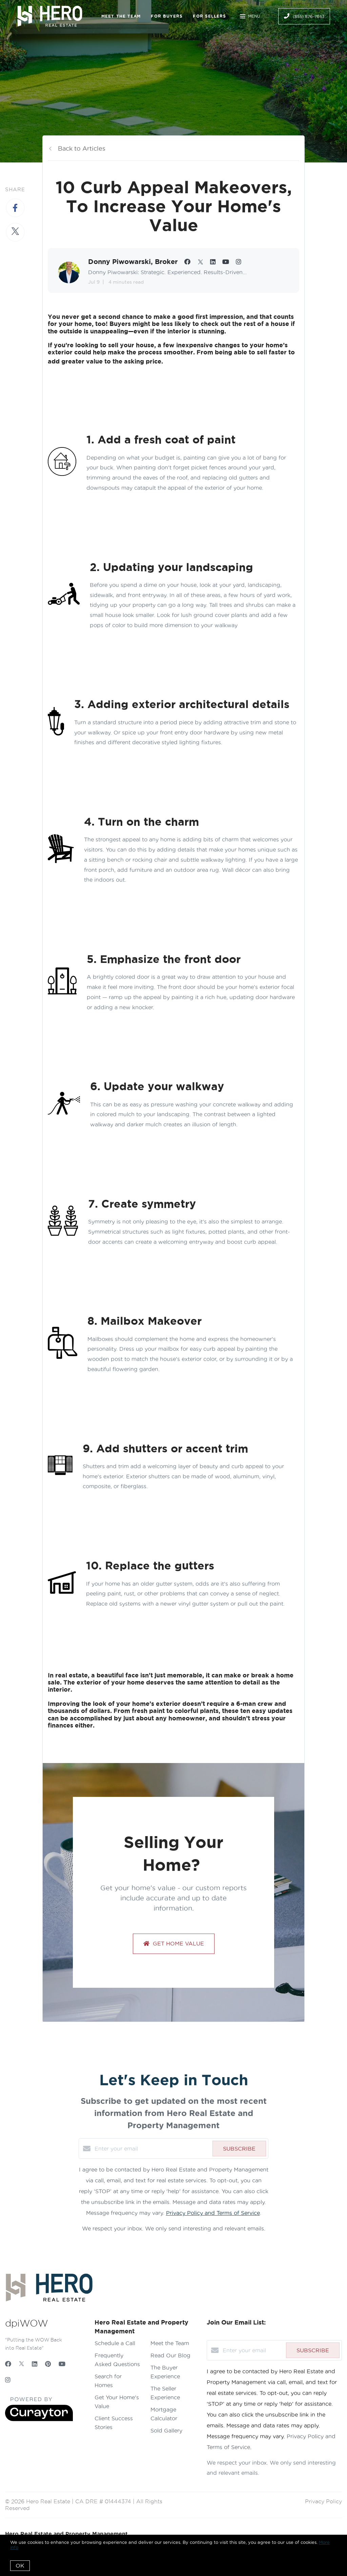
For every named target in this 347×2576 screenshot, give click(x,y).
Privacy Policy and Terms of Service (213, 2213)
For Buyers (167, 16)
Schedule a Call (115, 2343)
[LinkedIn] (34, 2364)
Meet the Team (121, 16)
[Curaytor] (39, 2419)
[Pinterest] (48, 2364)
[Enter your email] (152, 2148)
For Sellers (209, 16)
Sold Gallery (166, 2430)
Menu (250, 17)
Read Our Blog (170, 2355)
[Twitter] (21, 2364)
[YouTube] (62, 2364)
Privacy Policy (323, 2501)
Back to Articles (81, 148)
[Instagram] (8, 2380)
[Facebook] (8, 2364)
